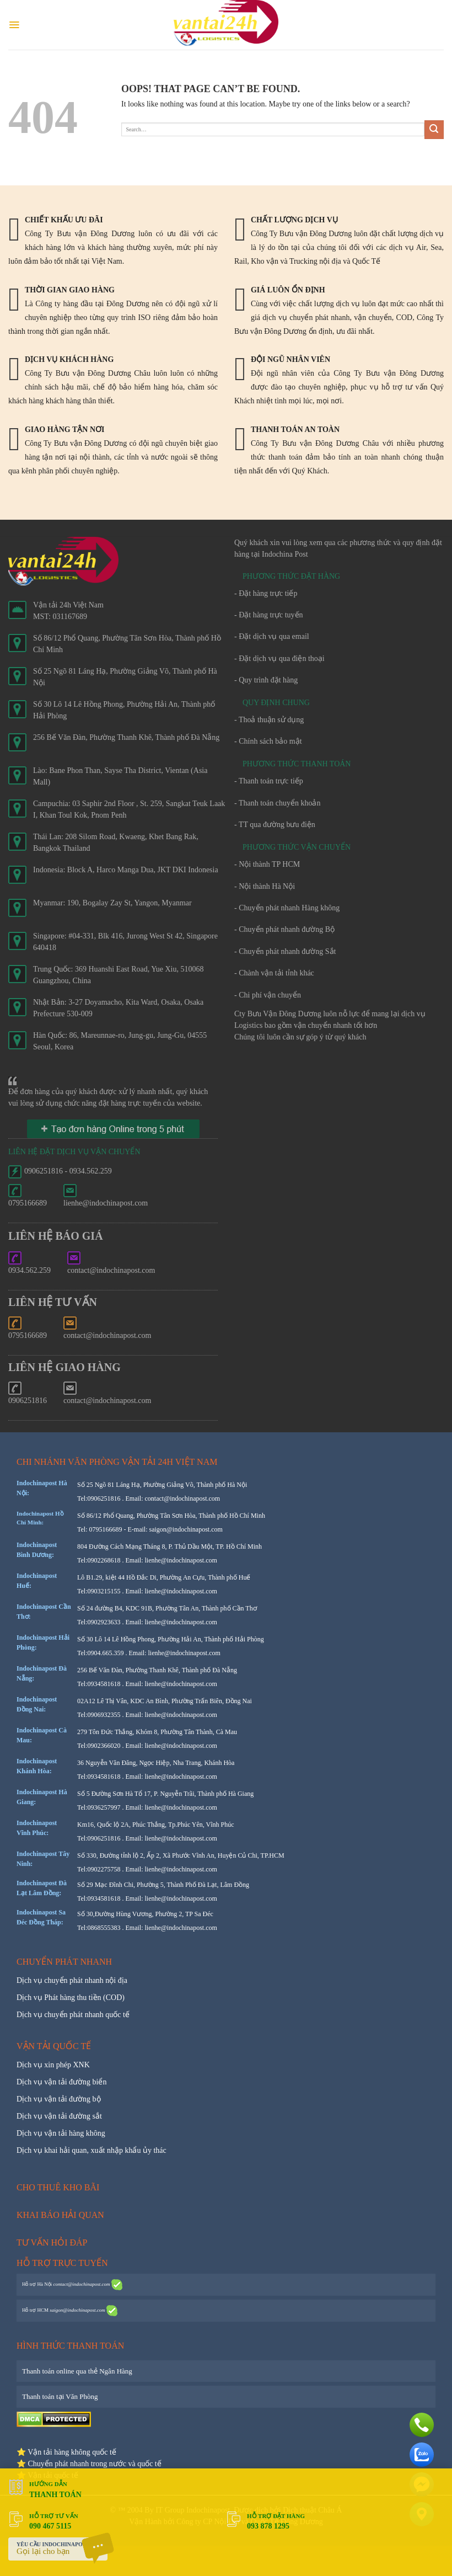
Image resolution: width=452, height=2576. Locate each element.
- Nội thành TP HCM (267, 864)
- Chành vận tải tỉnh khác (274, 973)
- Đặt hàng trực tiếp (265, 593)
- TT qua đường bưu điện (274, 824)
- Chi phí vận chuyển (267, 995)
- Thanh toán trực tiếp (268, 781)
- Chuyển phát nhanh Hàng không (287, 908)
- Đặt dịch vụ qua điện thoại (279, 658)
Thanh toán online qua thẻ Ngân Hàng (77, 2371)
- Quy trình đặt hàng (266, 680)
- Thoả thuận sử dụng (269, 720)
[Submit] (434, 130)
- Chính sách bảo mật (268, 741)
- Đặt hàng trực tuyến (268, 615)
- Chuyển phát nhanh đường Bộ (284, 929)
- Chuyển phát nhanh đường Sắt (285, 951)
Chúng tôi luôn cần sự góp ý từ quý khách (300, 1037)
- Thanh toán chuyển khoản (277, 803)
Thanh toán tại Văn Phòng (60, 2396)
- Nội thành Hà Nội (264, 886)
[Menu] (14, 25)
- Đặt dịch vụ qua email (271, 636)
